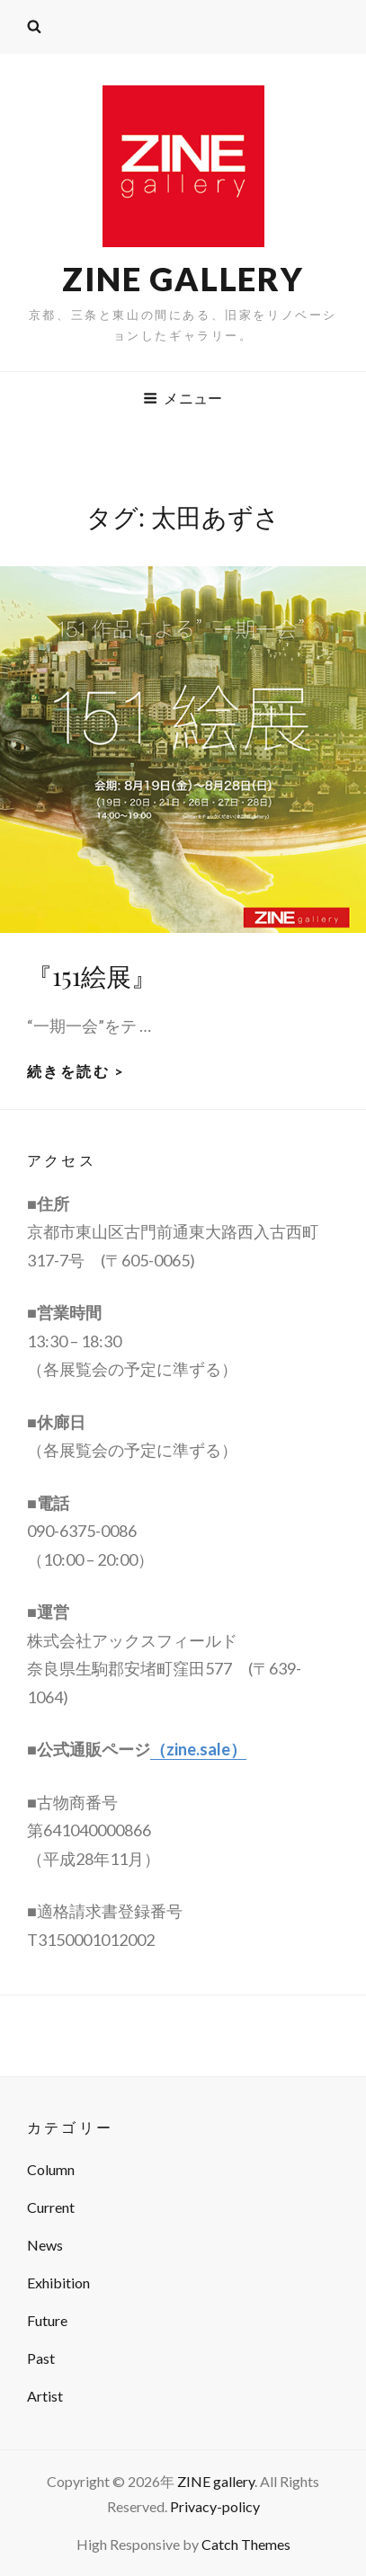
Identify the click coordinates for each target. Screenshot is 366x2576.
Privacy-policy (215, 2506)
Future (47, 2320)
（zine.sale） (198, 1749)
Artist (45, 2395)
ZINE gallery (183, 278)
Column (51, 2169)
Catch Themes (245, 2544)
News (45, 2244)
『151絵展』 (91, 975)
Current (51, 2207)
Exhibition (58, 2282)
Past (41, 2358)
